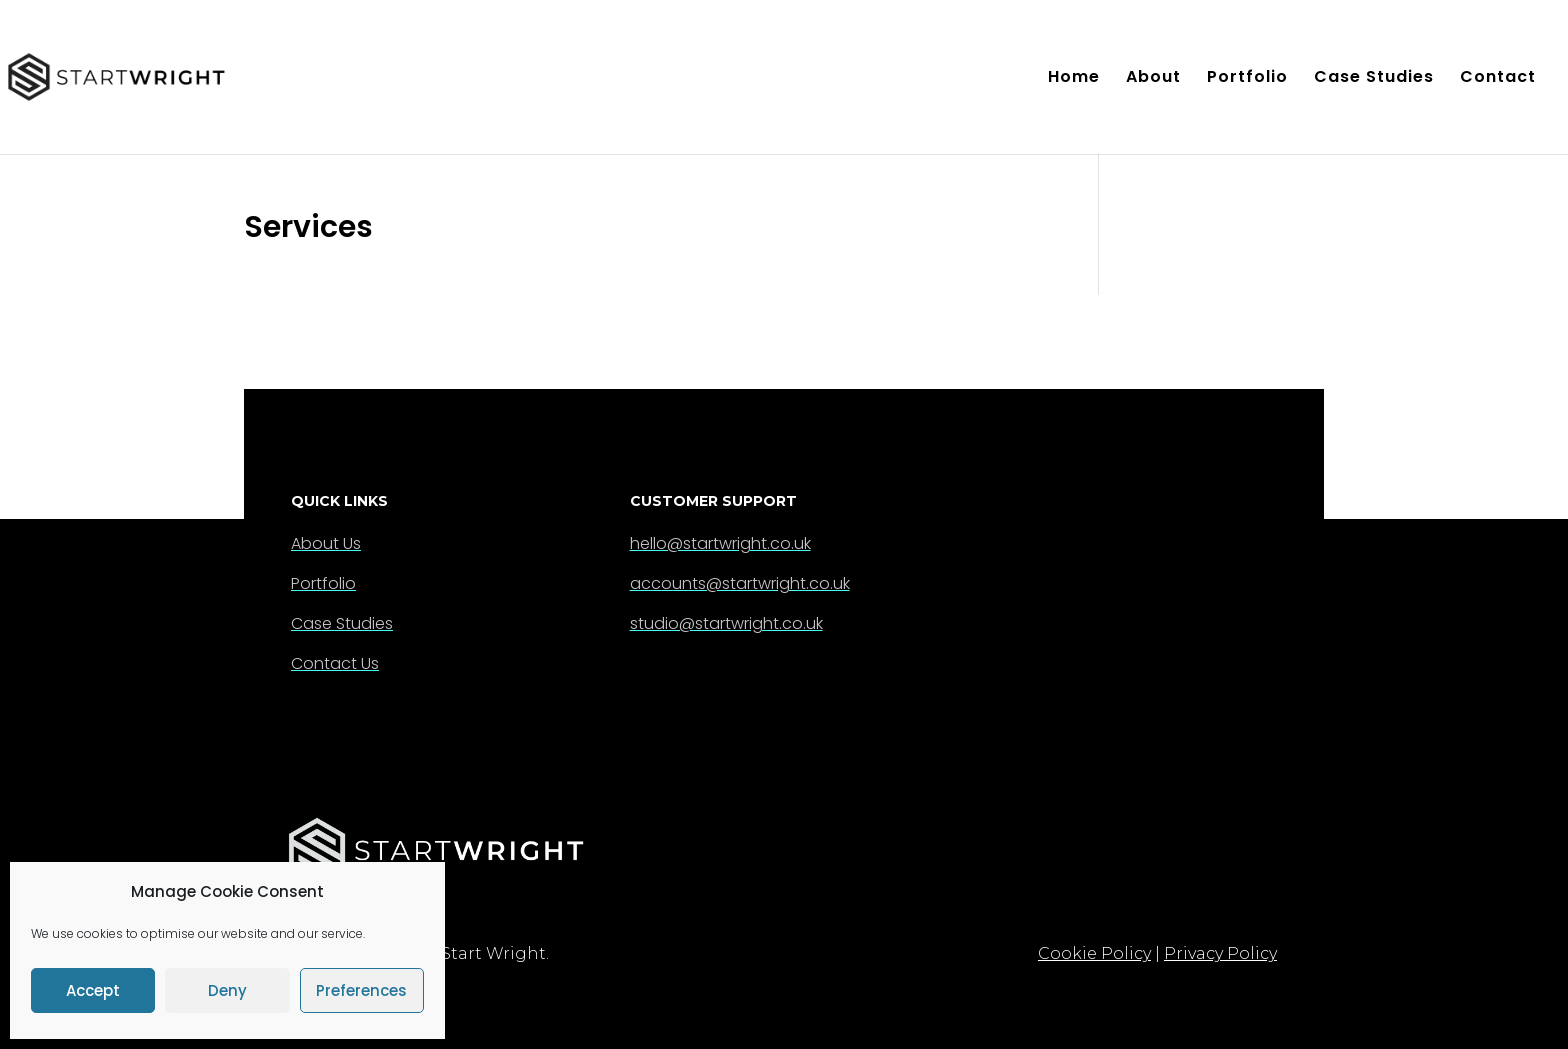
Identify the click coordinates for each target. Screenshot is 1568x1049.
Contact (1498, 79)
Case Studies (1374, 79)
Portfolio (1247, 79)
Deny (227, 990)
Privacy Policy (1220, 953)
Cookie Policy (1094, 953)
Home (1074, 79)
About (1153, 79)
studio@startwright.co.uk (726, 623)
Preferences (361, 990)
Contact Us (335, 663)
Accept (93, 990)
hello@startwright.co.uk (720, 543)
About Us (326, 543)
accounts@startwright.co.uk (740, 583)
